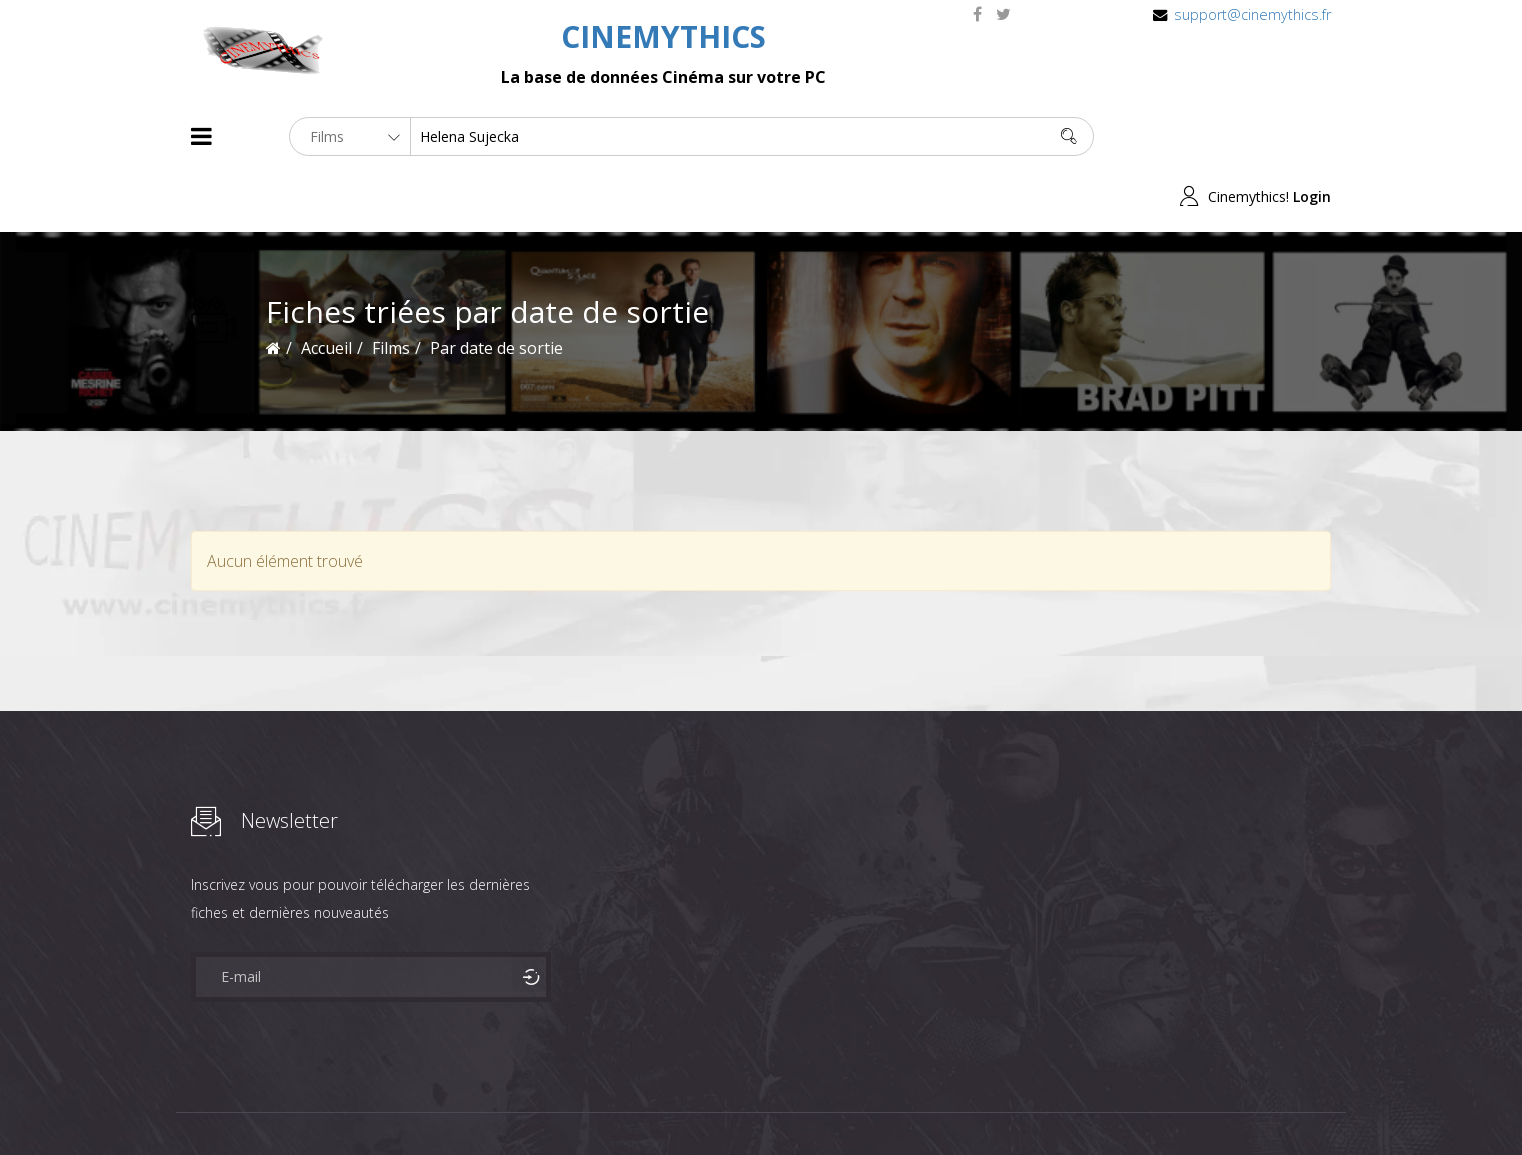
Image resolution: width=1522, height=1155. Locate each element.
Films (251, 1103)
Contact (530, 1103)
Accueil (326, 288)
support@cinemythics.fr (1252, 14)
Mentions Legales (429, 1103)
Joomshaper (933, 1101)
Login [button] (1312, 136)
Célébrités (320, 1103)
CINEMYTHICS (663, 36)
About (195, 1103)
